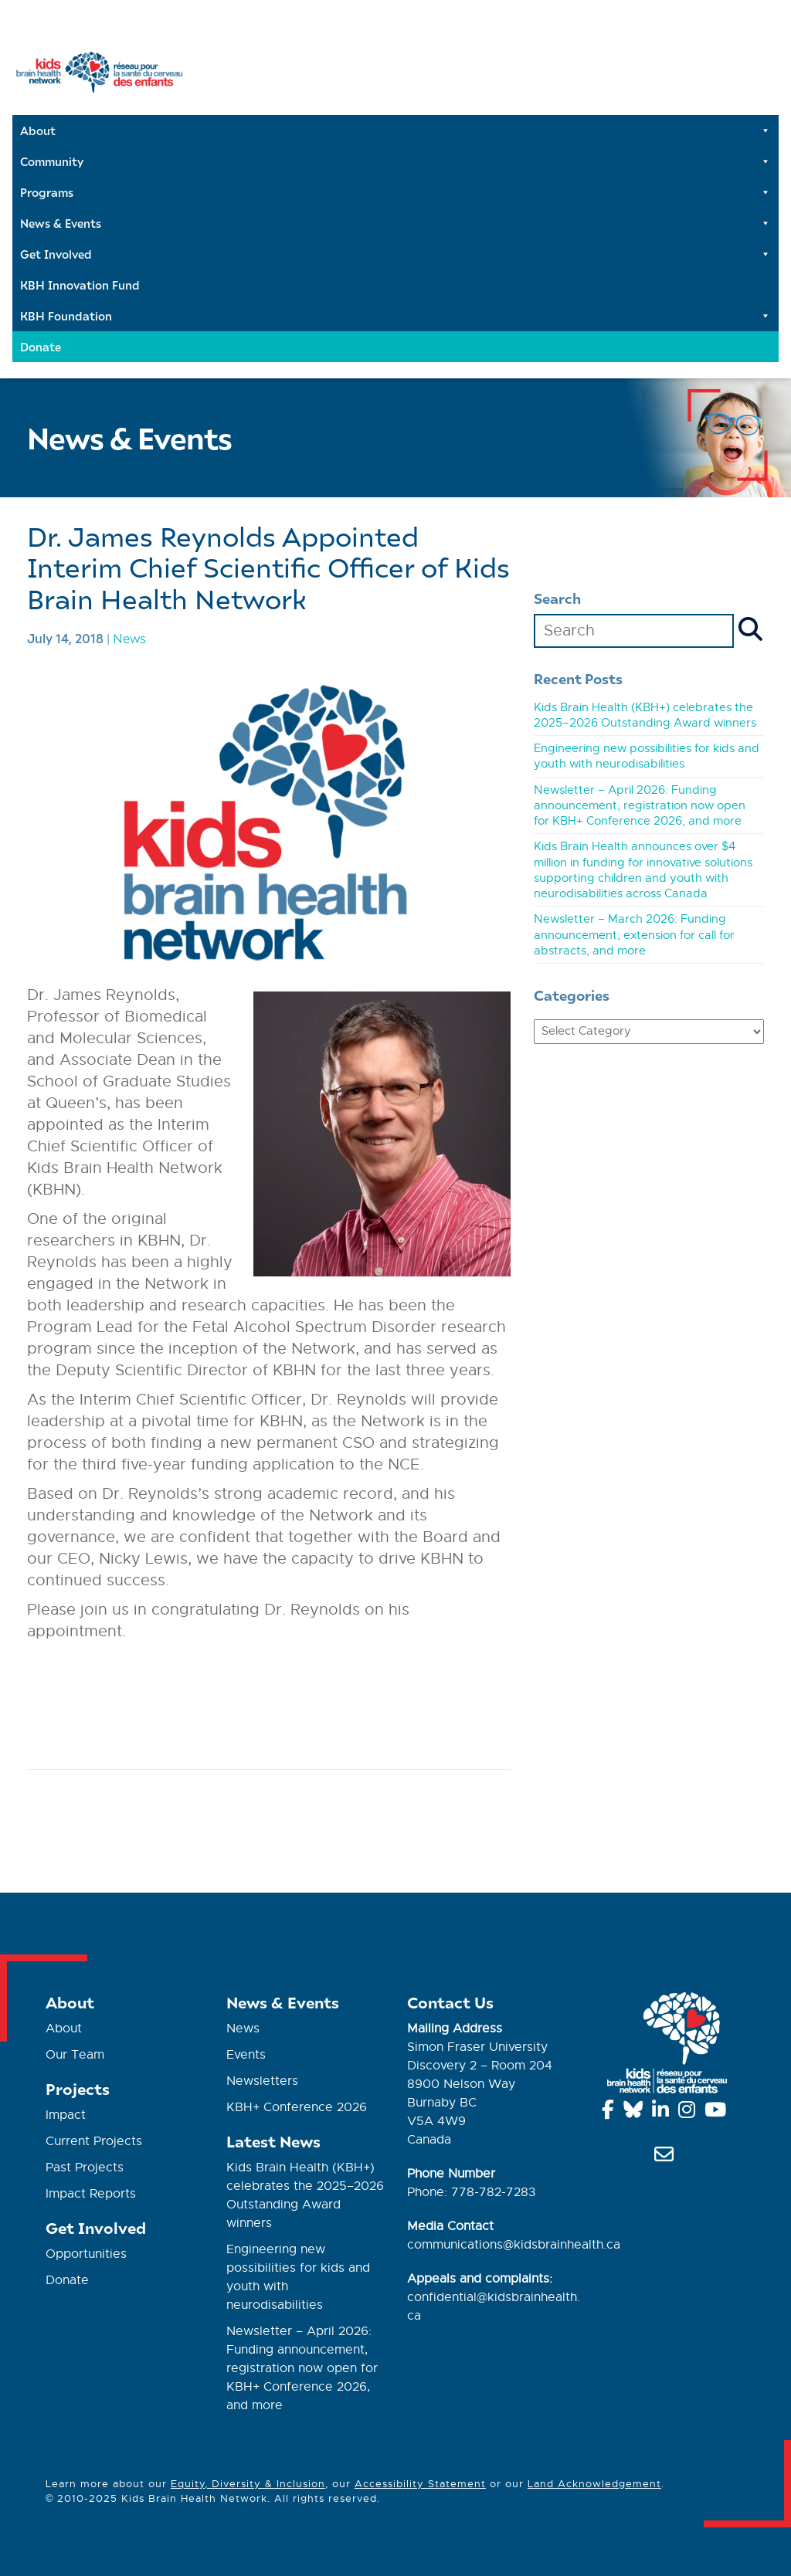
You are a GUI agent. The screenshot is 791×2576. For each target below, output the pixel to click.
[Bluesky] (635, 2112)
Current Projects (94, 2141)
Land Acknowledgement (594, 2483)
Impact (66, 2115)
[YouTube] (718, 2112)
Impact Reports (91, 2193)
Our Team (75, 2054)
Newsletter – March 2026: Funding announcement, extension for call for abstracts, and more (634, 935)
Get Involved (395, 254)
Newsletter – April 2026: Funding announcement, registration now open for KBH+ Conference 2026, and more (639, 806)
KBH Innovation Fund (80, 285)
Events (246, 2054)
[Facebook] (611, 2112)
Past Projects (85, 2167)
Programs (395, 192)
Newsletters (262, 2081)
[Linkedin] (663, 2112)
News (129, 638)
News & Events (395, 223)
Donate (40, 347)
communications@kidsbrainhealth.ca (513, 2244)
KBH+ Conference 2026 (296, 2107)
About (395, 130)
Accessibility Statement (420, 2483)
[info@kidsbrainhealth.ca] (666, 2157)
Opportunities (86, 2254)
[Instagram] (689, 2112)
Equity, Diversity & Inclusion (248, 2483)
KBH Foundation (395, 315)
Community (395, 161)
